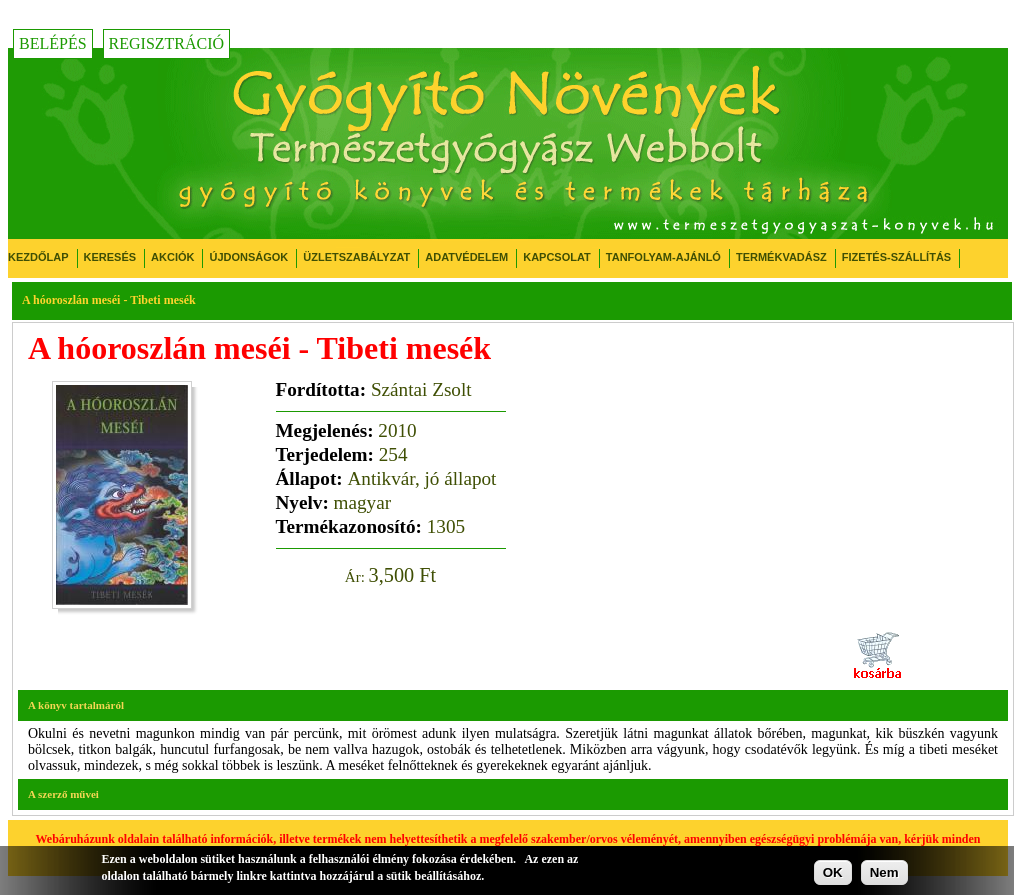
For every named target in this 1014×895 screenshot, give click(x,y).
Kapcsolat (557, 257)
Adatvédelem (466, 257)
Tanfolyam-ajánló (663, 257)
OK (833, 872)
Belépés (53, 43)
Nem (884, 872)
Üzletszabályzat (356, 257)
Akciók (172, 257)
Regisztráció (167, 43)
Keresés (110, 257)
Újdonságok (248, 257)
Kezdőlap (38, 257)
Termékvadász (781, 257)
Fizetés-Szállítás (896, 257)
